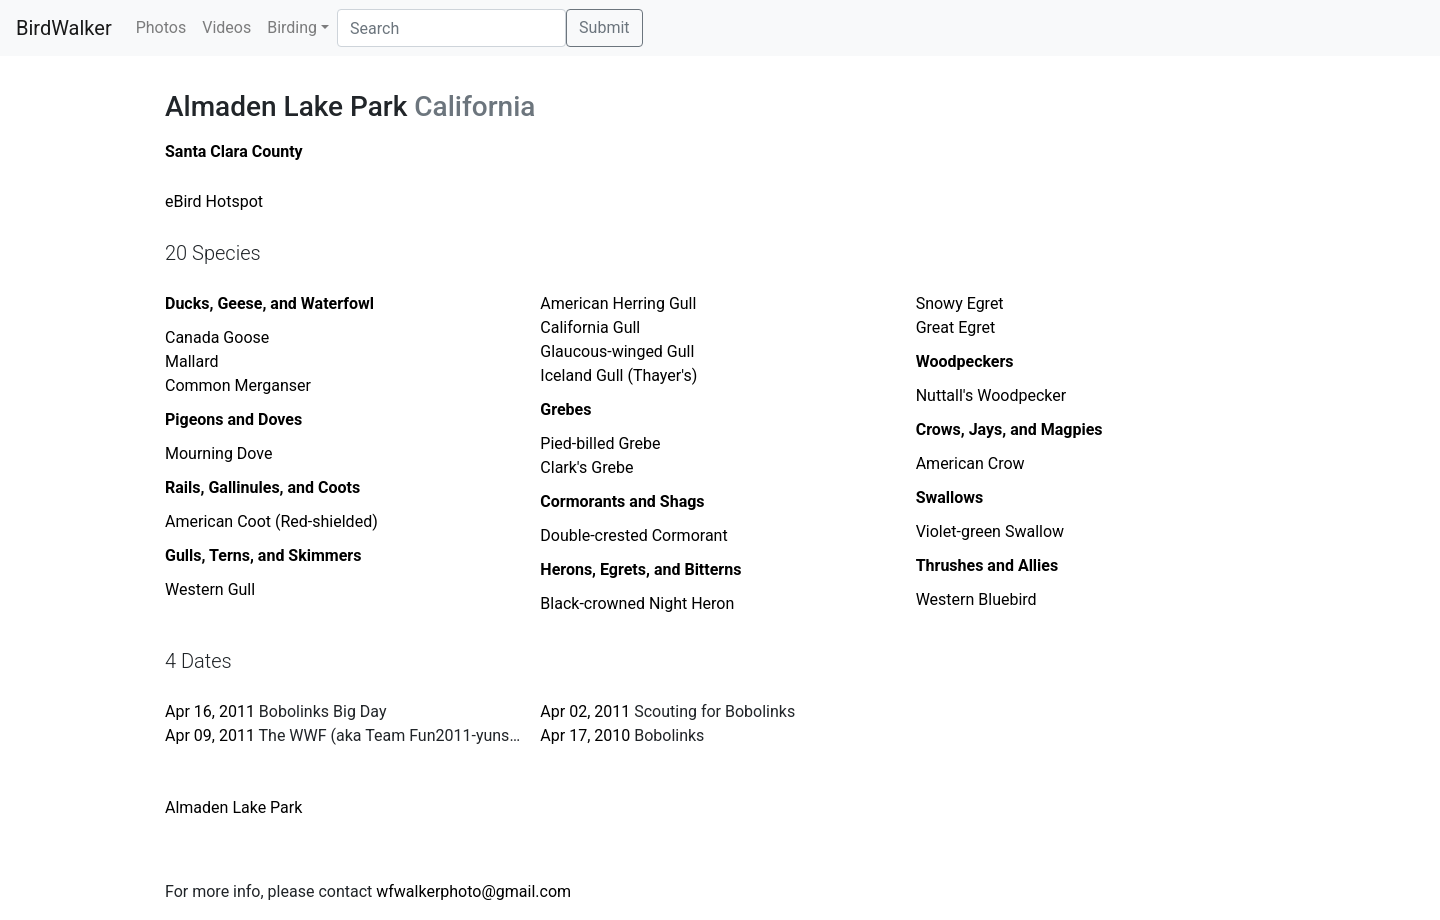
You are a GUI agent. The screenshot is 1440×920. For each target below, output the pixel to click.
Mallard (191, 361)
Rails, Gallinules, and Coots (262, 487)
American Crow (970, 463)
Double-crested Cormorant (633, 535)
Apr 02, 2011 (585, 711)
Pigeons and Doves (233, 419)
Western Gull (210, 589)
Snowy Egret (960, 303)
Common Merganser (238, 385)
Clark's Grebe (586, 467)
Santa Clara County (234, 151)
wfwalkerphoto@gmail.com (473, 891)
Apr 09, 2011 (210, 735)
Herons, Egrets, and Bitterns (640, 569)
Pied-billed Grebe (600, 443)
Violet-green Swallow (990, 531)
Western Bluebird (976, 599)
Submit (604, 27)
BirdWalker (64, 28)
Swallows (950, 497)
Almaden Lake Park (233, 807)
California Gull (590, 327)
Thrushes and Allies (987, 565)
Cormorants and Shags (622, 501)
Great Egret (955, 327)
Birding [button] (292, 27)
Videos (226, 27)
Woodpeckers (965, 361)
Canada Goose (217, 337)
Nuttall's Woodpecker (991, 395)
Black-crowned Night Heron (637, 603)
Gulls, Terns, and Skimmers (263, 555)
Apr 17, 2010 (585, 735)
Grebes (565, 409)
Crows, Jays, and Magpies (1009, 429)
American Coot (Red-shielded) (271, 521)
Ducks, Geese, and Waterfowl (269, 303)
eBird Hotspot (214, 201)
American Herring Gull (618, 303)
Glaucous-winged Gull (617, 351)
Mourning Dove (219, 453)
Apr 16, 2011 (210, 711)
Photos (161, 27)
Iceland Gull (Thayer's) (618, 375)
